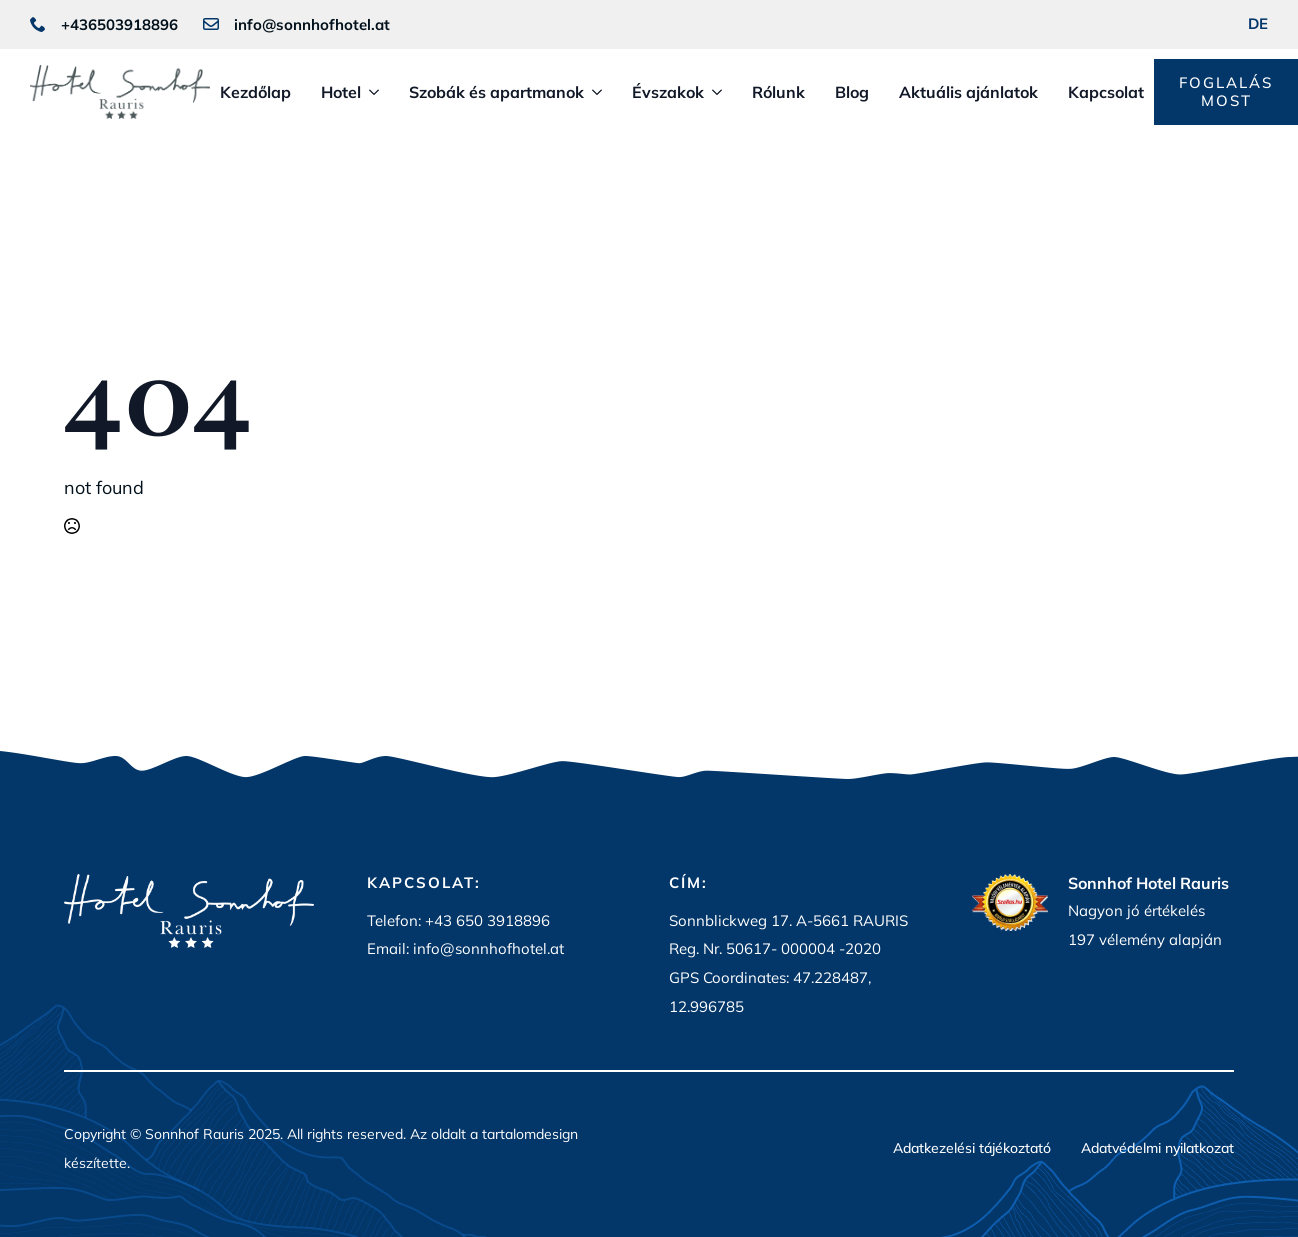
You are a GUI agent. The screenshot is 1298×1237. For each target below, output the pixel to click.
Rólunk (778, 92)
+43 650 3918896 (487, 920)
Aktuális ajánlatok (968, 92)
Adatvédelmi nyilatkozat (1157, 1148)
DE (1258, 23)
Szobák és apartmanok (496, 92)
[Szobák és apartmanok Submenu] (593, 92)
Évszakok (668, 92)
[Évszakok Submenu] (713, 92)
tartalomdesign (530, 1134)
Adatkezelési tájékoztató (972, 1148)
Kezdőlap (255, 92)
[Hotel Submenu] (370, 92)
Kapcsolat (1106, 92)
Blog (852, 92)
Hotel (341, 92)
